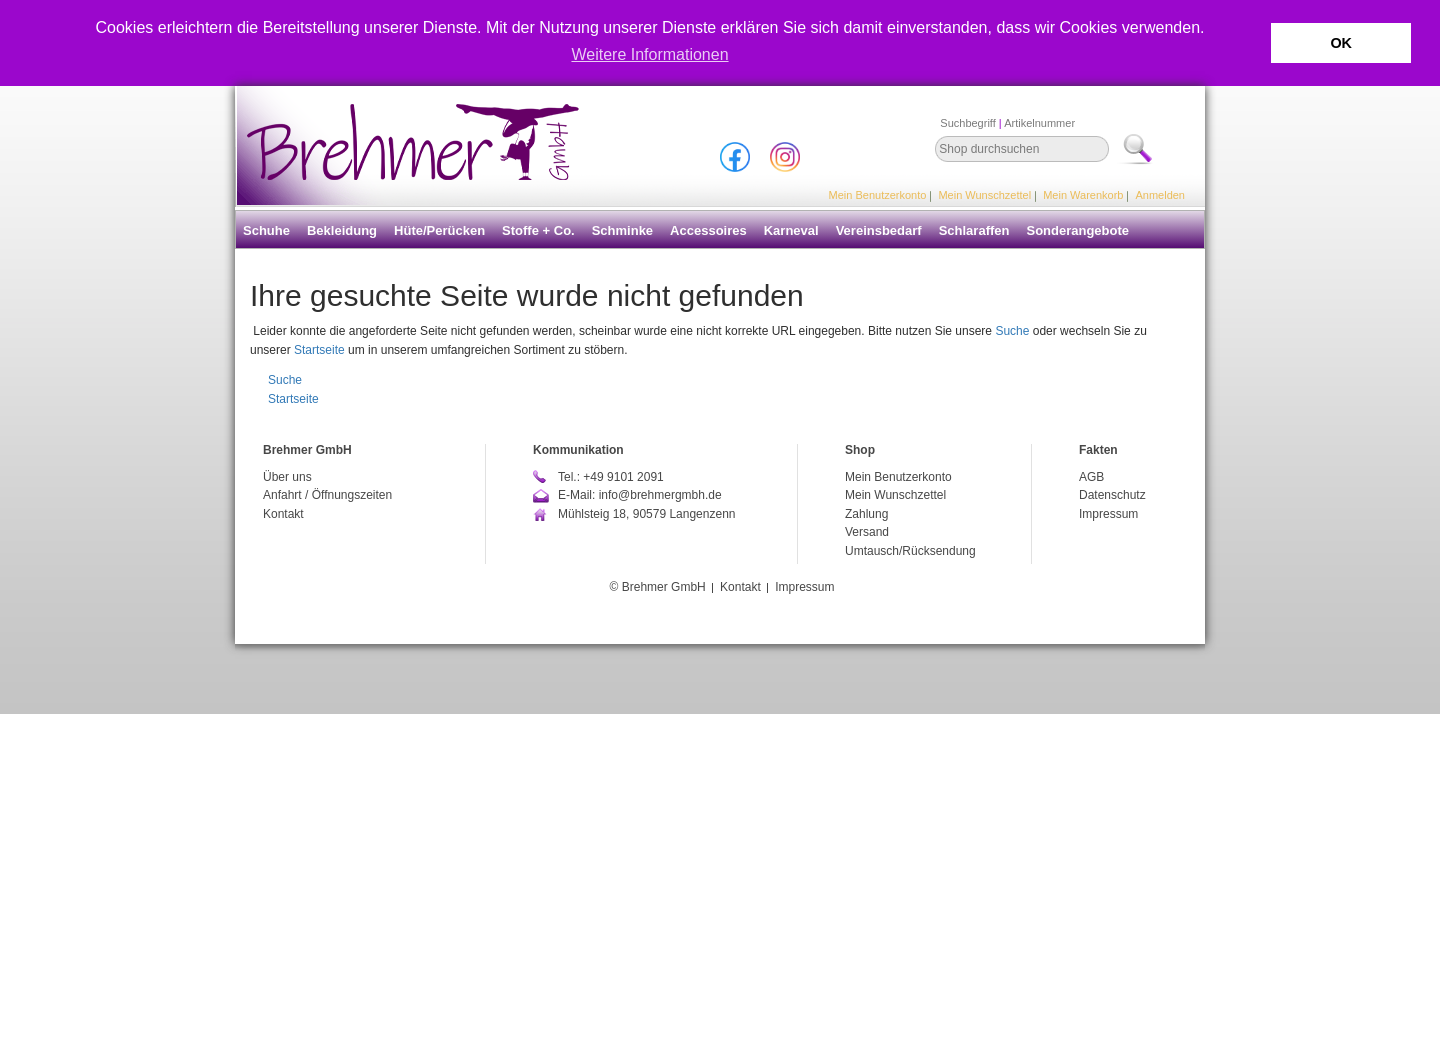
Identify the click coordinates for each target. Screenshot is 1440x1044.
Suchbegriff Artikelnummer (1007, 123)
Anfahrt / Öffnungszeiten (327, 495)
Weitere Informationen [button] (649, 54)
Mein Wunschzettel (984, 195)
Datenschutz (1112, 495)
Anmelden (1160, 195)
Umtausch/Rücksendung (910, 551)
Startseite (319, 350)
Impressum (1108, 514)
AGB (1091, 477)
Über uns (287, 477)
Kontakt (283, 514)
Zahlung (866, 514)
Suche (1012, 331)
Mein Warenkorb (1083, 195)
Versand (867, 532)
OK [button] (1341, 43)
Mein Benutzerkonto (878, 195)
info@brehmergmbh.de (660, 495)
